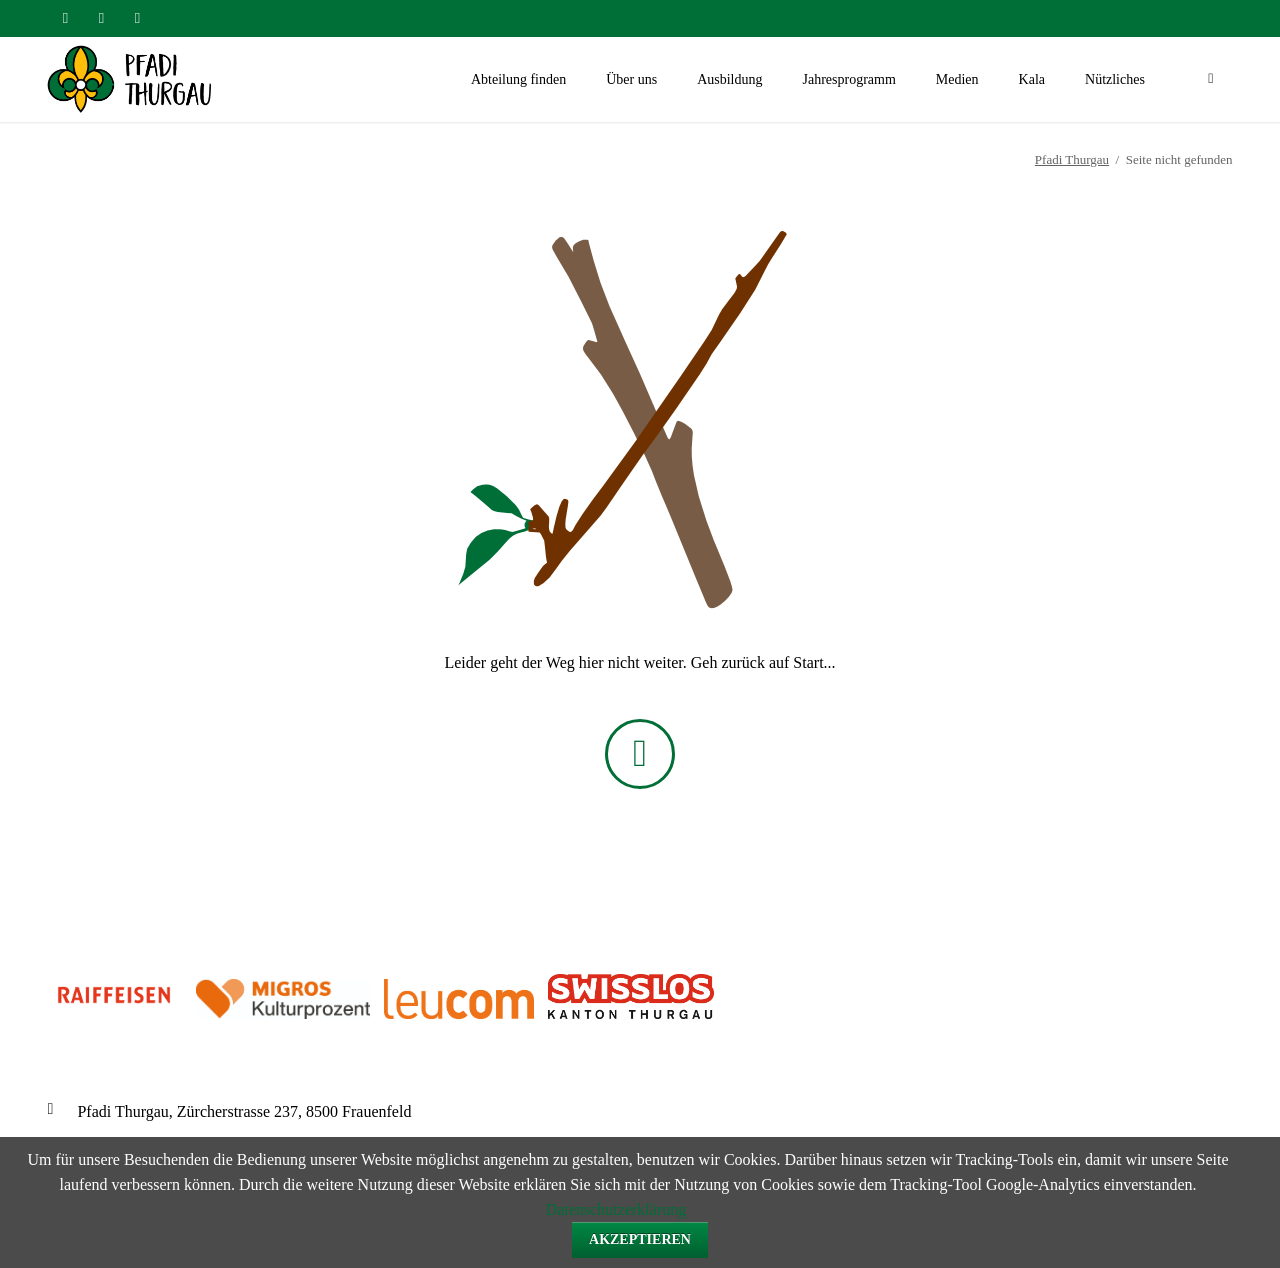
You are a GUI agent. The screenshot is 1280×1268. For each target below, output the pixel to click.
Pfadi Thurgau (1072, 159)
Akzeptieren (640, 1239)
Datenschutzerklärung (616, 1209)
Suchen (1211, 80)
